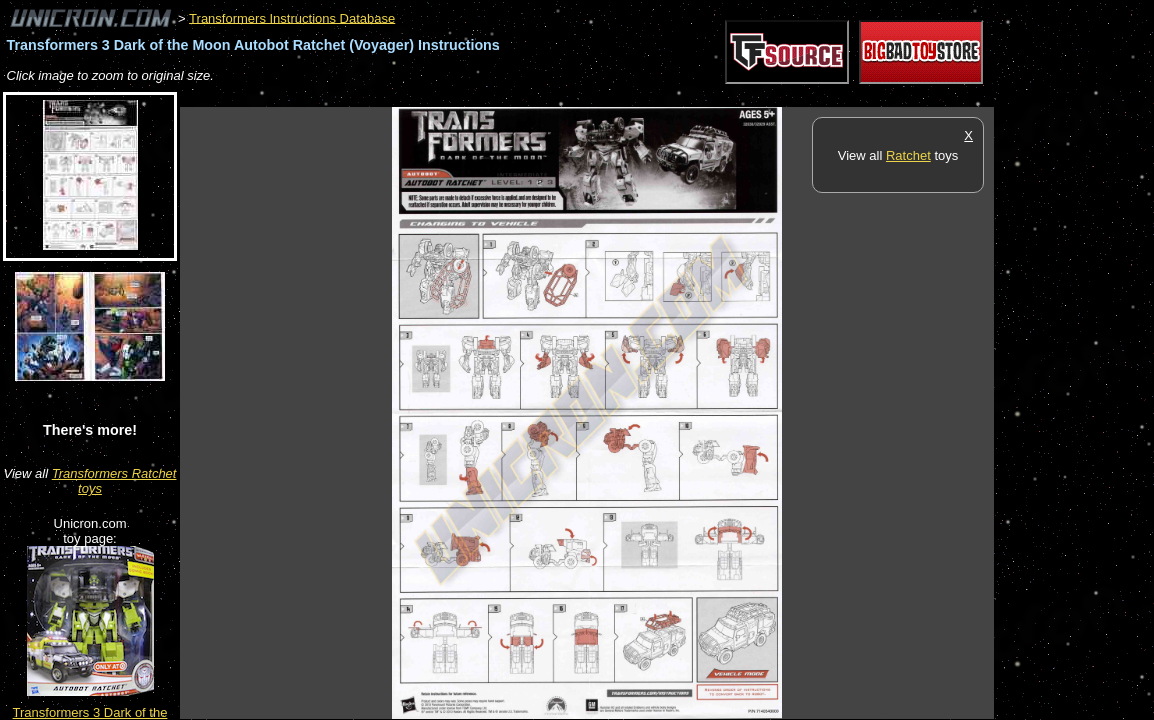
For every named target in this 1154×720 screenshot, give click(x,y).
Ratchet (908, 155)
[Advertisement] (544, 96)
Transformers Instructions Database (292, 17)
